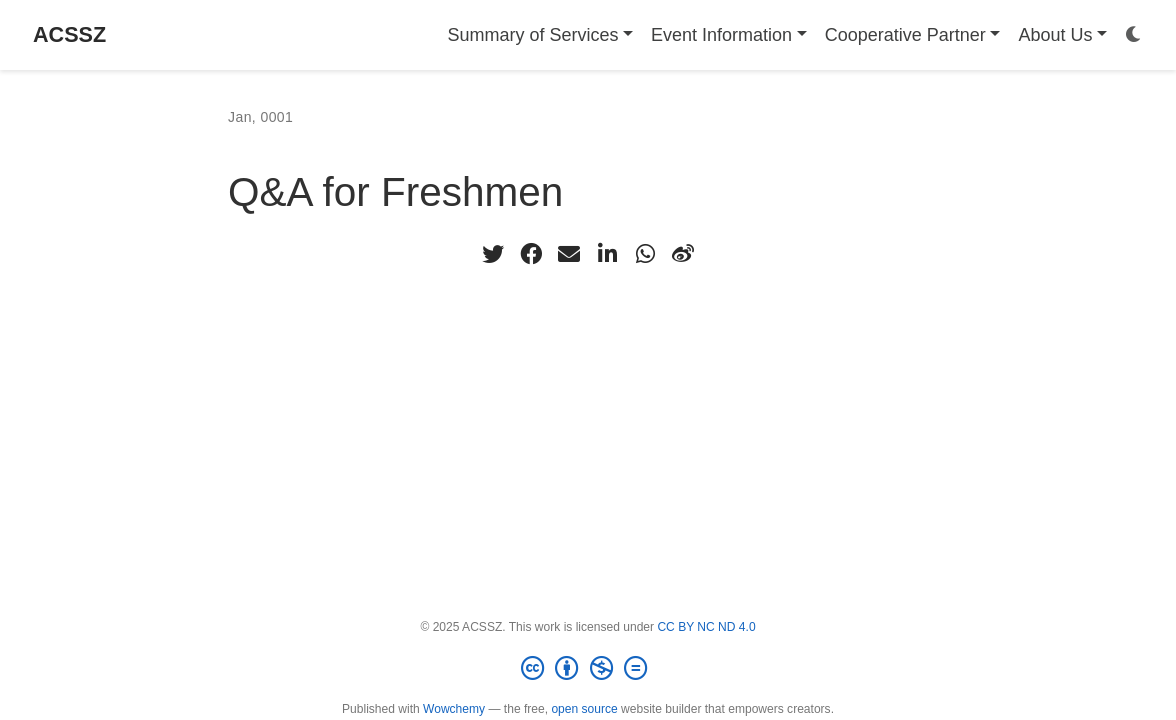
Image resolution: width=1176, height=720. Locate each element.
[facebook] (531, 254)
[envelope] (569, 254)
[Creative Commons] (588, 669)
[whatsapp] (645, 254)
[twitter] (493, 254)
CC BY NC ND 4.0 (706, 627)
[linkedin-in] (607, 254)
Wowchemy (454, 709)
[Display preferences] (1134, 35)
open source (584, 709)
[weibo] (683, 254)
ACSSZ (69, 34)
